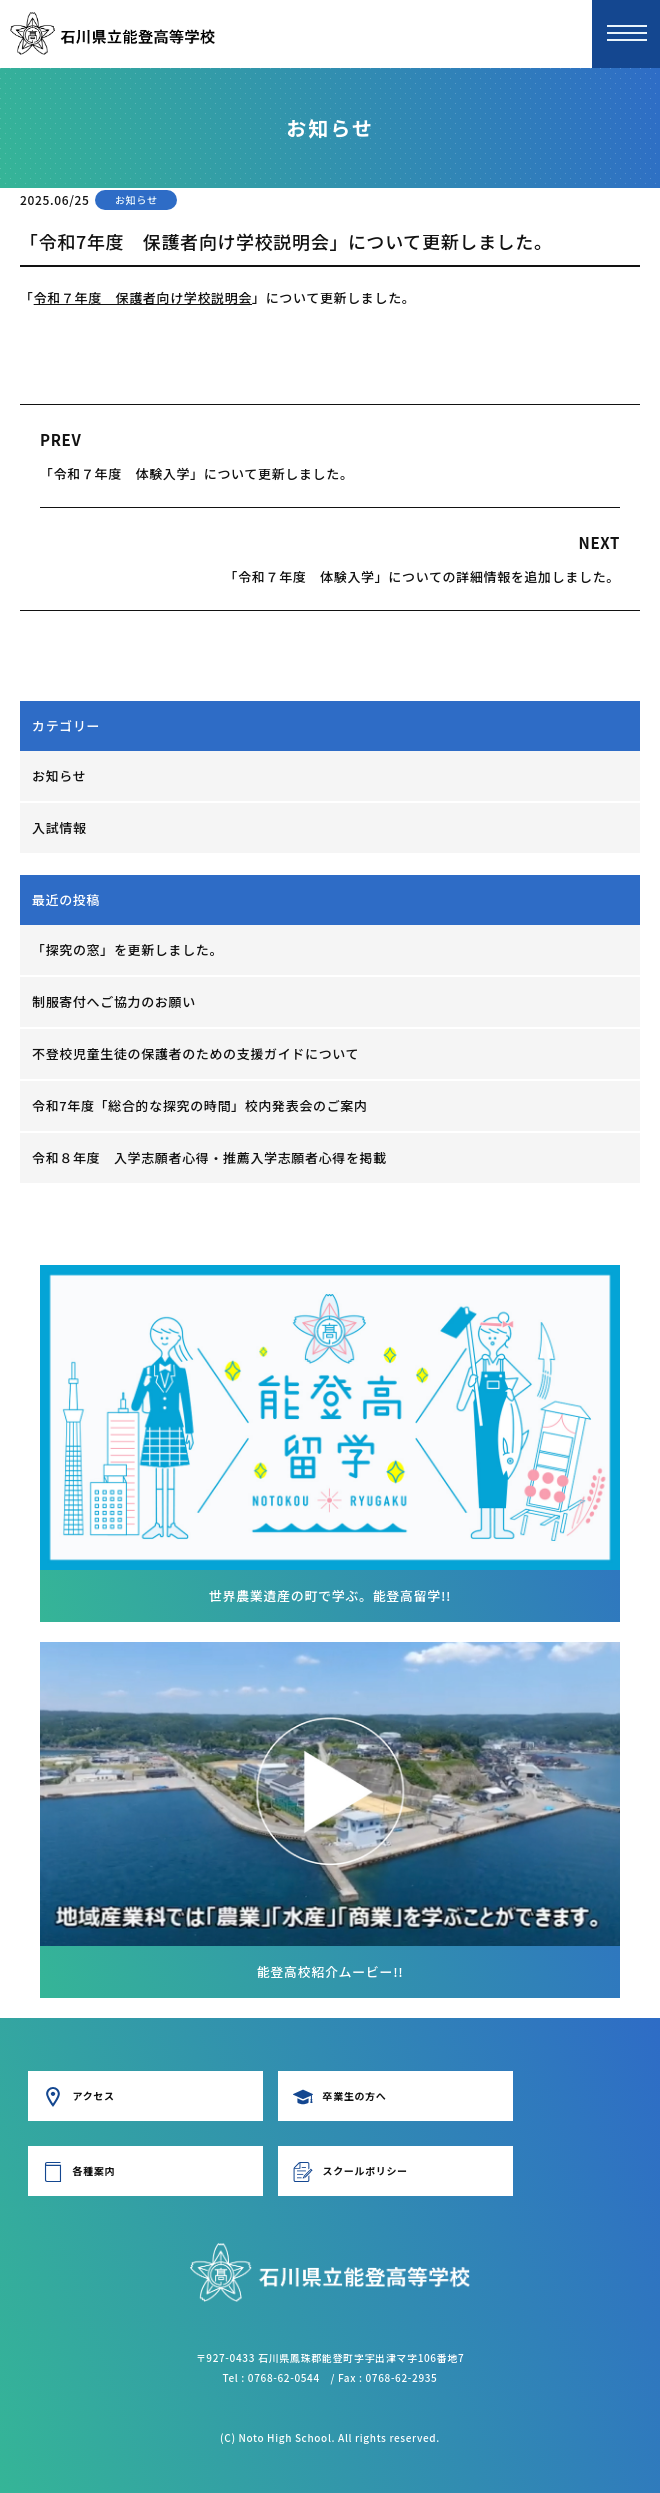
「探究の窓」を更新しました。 (127, 949)
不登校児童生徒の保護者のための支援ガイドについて (195, 1053)
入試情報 (59, 827)
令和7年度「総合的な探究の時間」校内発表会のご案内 (200, 1105)
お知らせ (59, 775)
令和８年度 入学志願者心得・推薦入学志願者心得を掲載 (209, 1157)
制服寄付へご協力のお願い (114, 1001)
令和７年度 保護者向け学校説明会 (143, 297)
